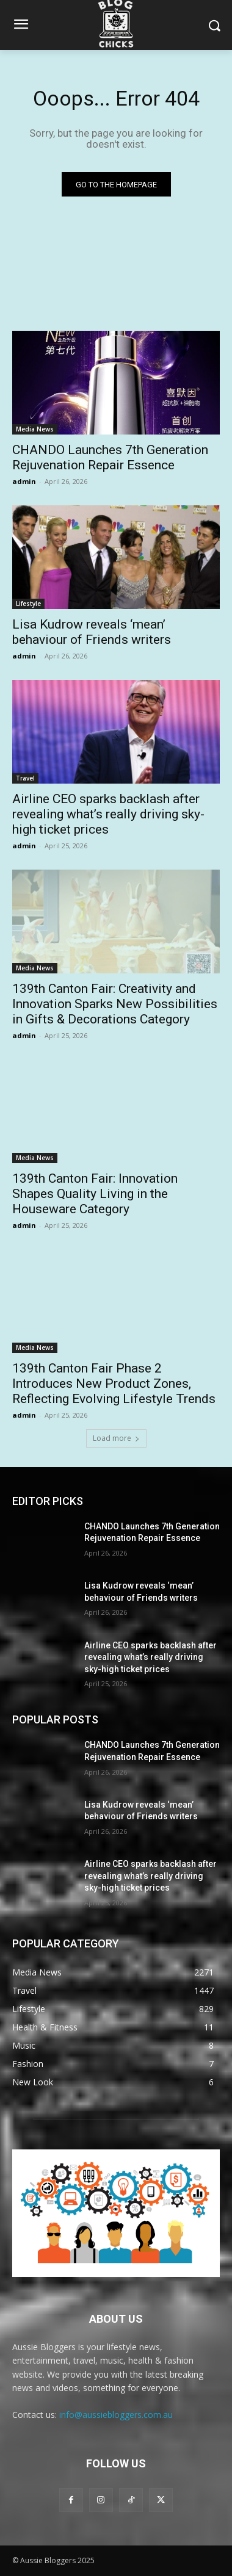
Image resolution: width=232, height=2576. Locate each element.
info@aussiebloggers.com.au (116, 2414)
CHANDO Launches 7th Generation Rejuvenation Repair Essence (110, 457)
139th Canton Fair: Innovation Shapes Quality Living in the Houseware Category (95, 1193)
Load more (116, 1438)
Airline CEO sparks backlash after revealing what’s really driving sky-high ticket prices (108, 814)
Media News (35, 429)
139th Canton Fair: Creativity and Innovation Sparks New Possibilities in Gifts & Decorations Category (114, 1003)
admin (24, 481)
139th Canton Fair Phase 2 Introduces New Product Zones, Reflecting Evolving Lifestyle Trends (114, 1383)
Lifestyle (28, 603)
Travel (25, 778)
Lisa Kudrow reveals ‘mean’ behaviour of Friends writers (91, 632)
